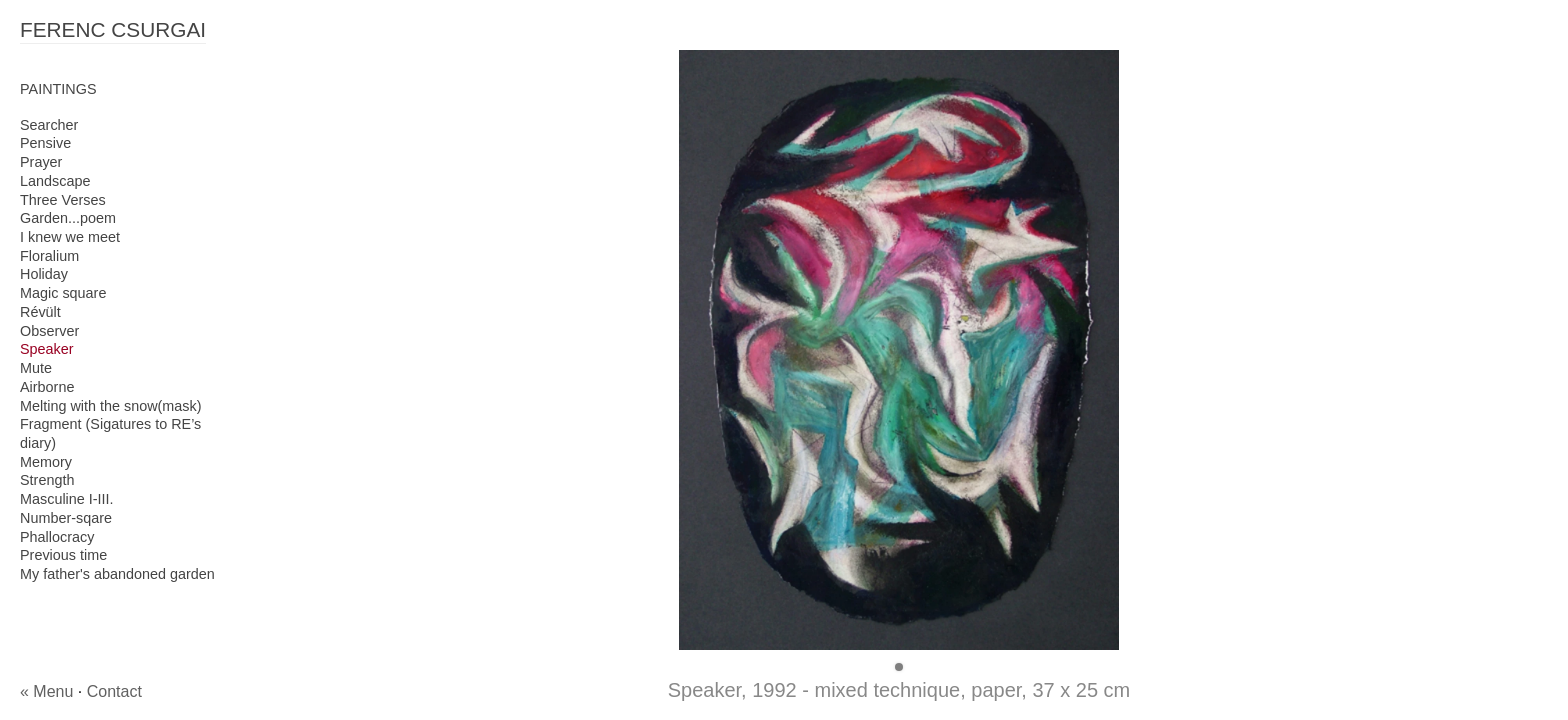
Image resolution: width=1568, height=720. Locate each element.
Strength (47, 480)
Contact (114, 691)
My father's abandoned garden (117, 574)
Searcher (49, 125)
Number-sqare (66, 518)
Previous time (63, 555)
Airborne (47, 387)
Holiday (44, 274)
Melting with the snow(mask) (111, 406)
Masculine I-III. (67, 499)
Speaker (47, 349)
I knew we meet (70, 237)
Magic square (63, 293)
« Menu (46, 691)
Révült (40, 312)
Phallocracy (57, 537)
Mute (36, 368)
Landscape (55, 181)
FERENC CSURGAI (113, 29)
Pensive (45, 143)
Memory (46, 462)
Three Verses (63, 200)
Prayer (41, 162)
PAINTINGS (58, 89)
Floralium (49, 256)
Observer (49, 331)
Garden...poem (68, 218)
